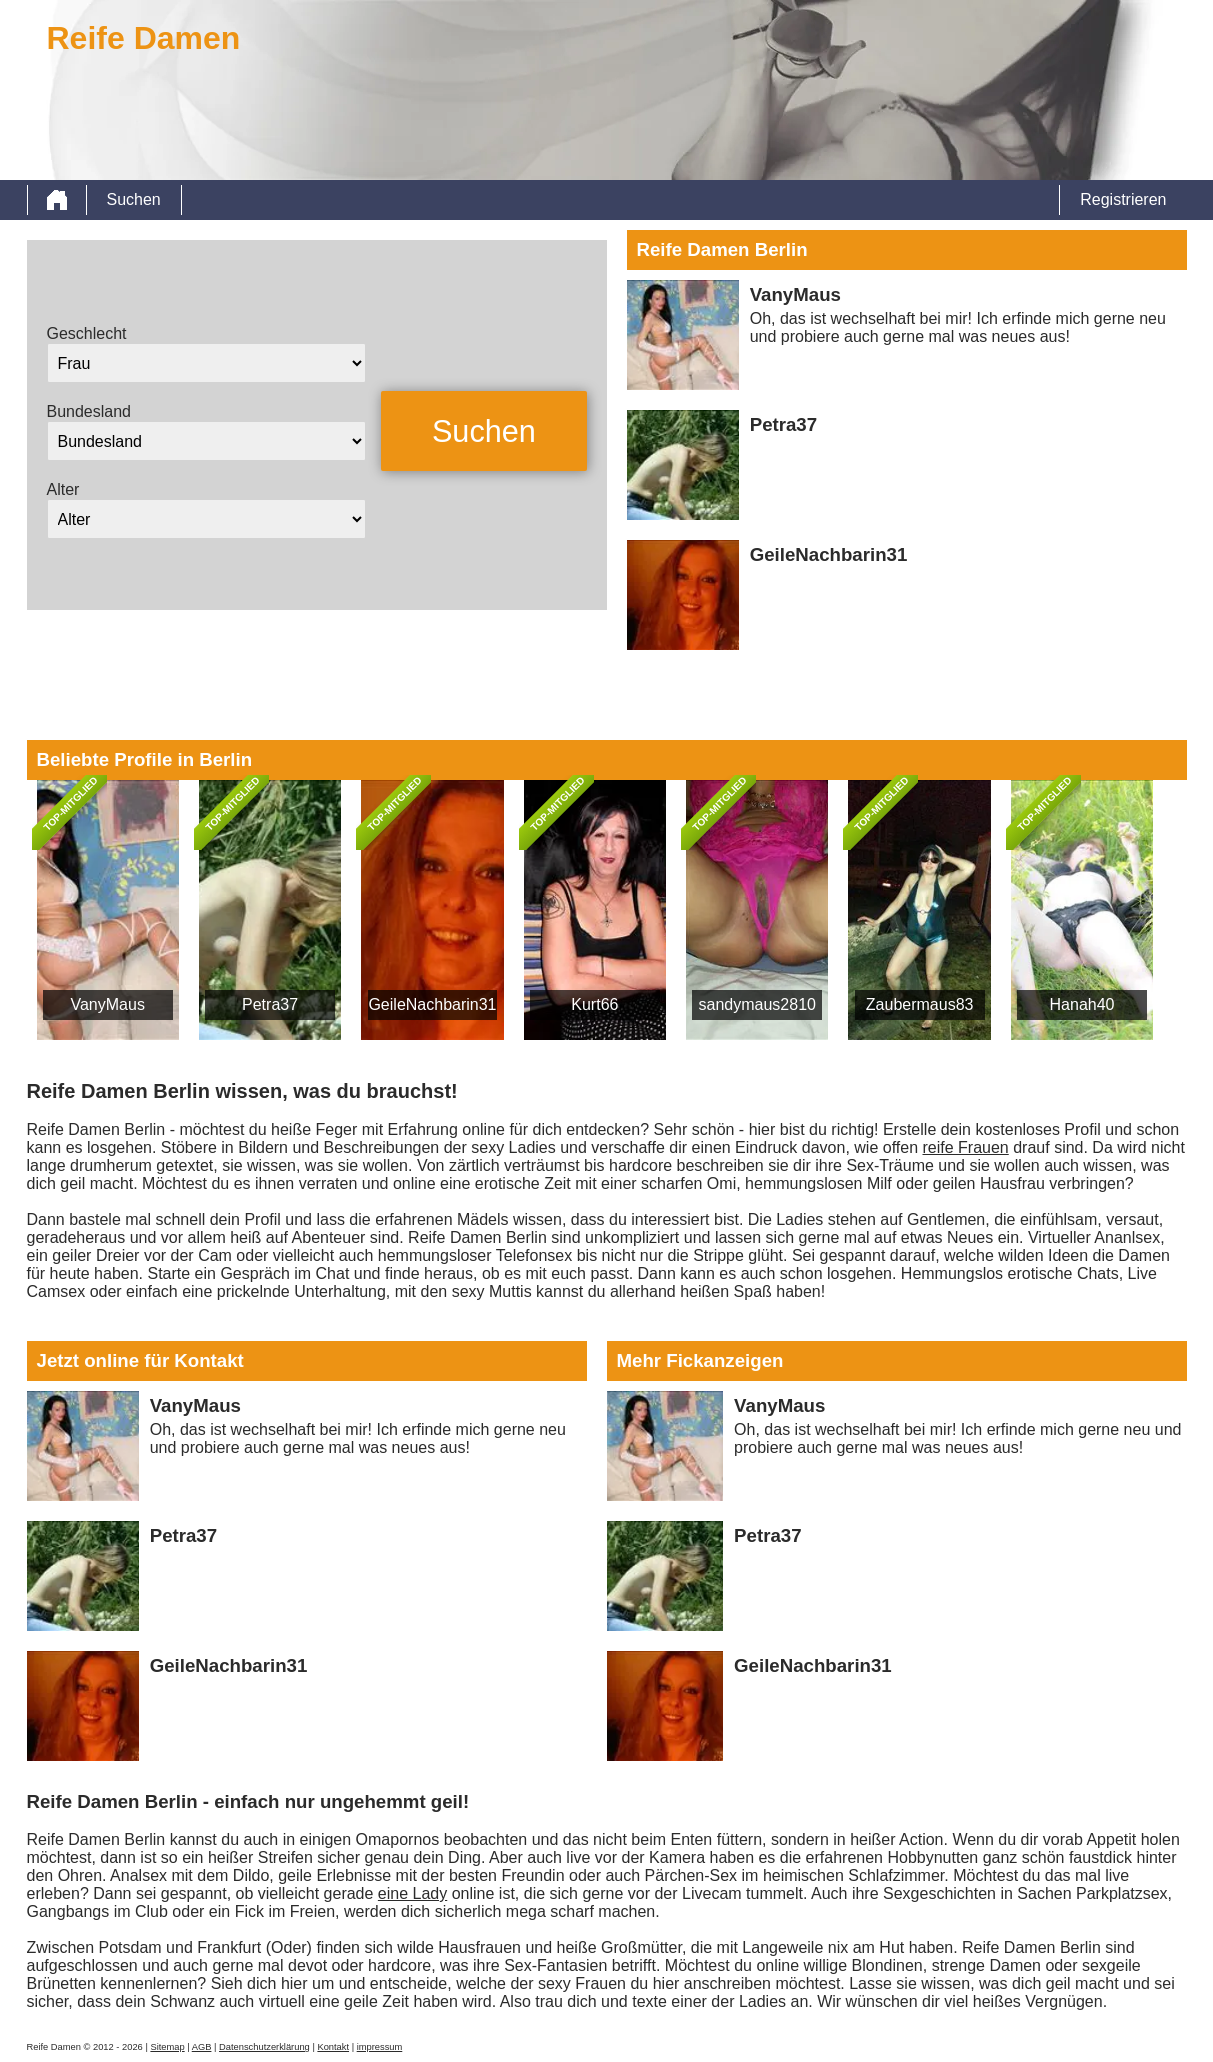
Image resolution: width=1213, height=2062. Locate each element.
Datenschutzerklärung (264, 2047)
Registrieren (1123, 199)
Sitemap (167, 2047)
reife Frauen (966, 1147)
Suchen (134, 199)
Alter (63, 489)
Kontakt (333, 2047)
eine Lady (412, 1893)
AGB (202, 2047)
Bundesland (89, 411)
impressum (380, 2047)
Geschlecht (87, 333)
